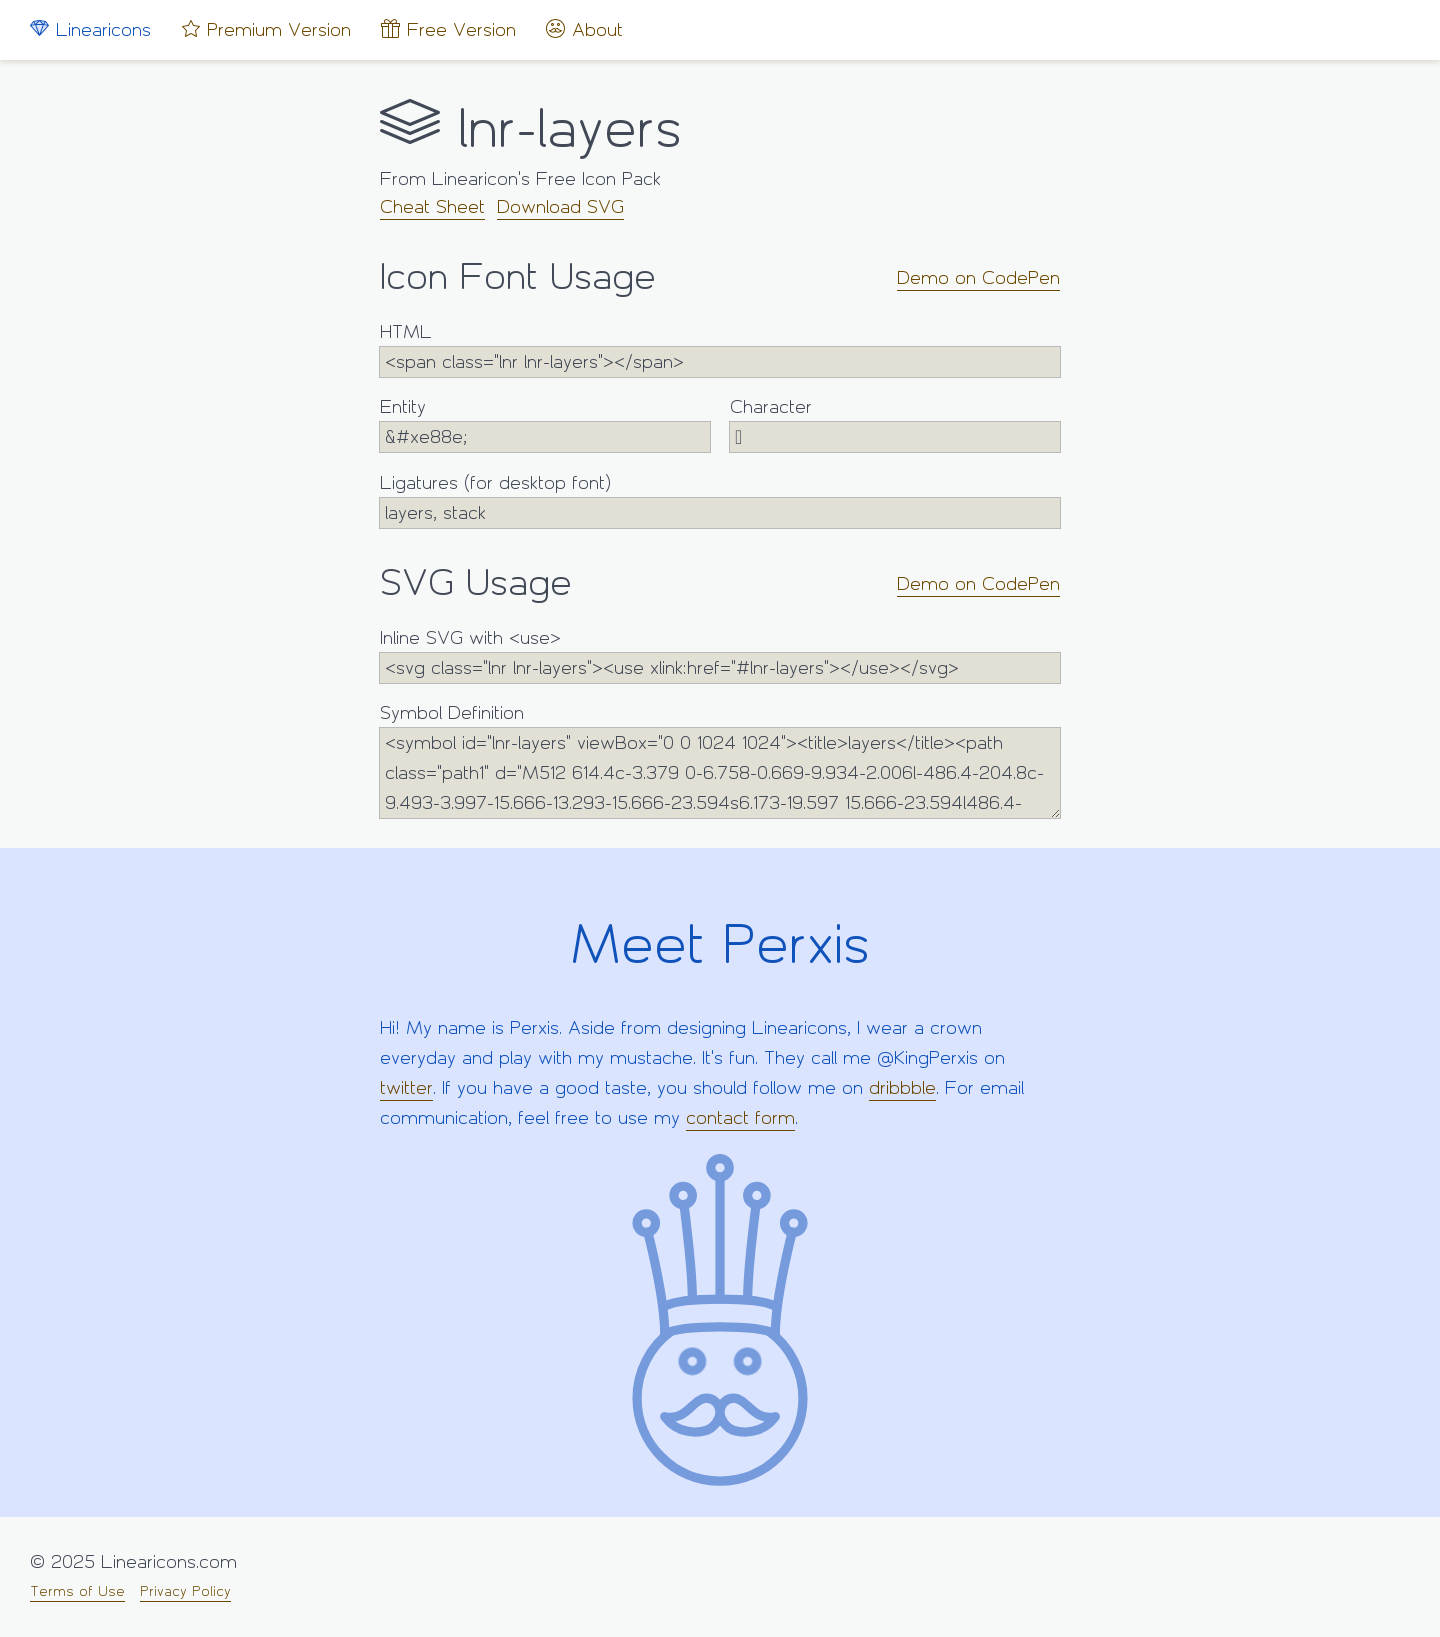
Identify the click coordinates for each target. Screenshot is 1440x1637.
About (584, 29)
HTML (720, 349)
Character (895, 424)
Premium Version (266, 29)
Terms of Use (77, 1591)
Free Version (448, 29)
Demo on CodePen (978, 278)
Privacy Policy (185, 1591)
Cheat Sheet (432, 207)
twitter (406, 1088)
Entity (545, 424)
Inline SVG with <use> (720, 655)
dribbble (902, 1088)
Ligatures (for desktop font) (720, 500)
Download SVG (560, 207)
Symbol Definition (720, 760)
